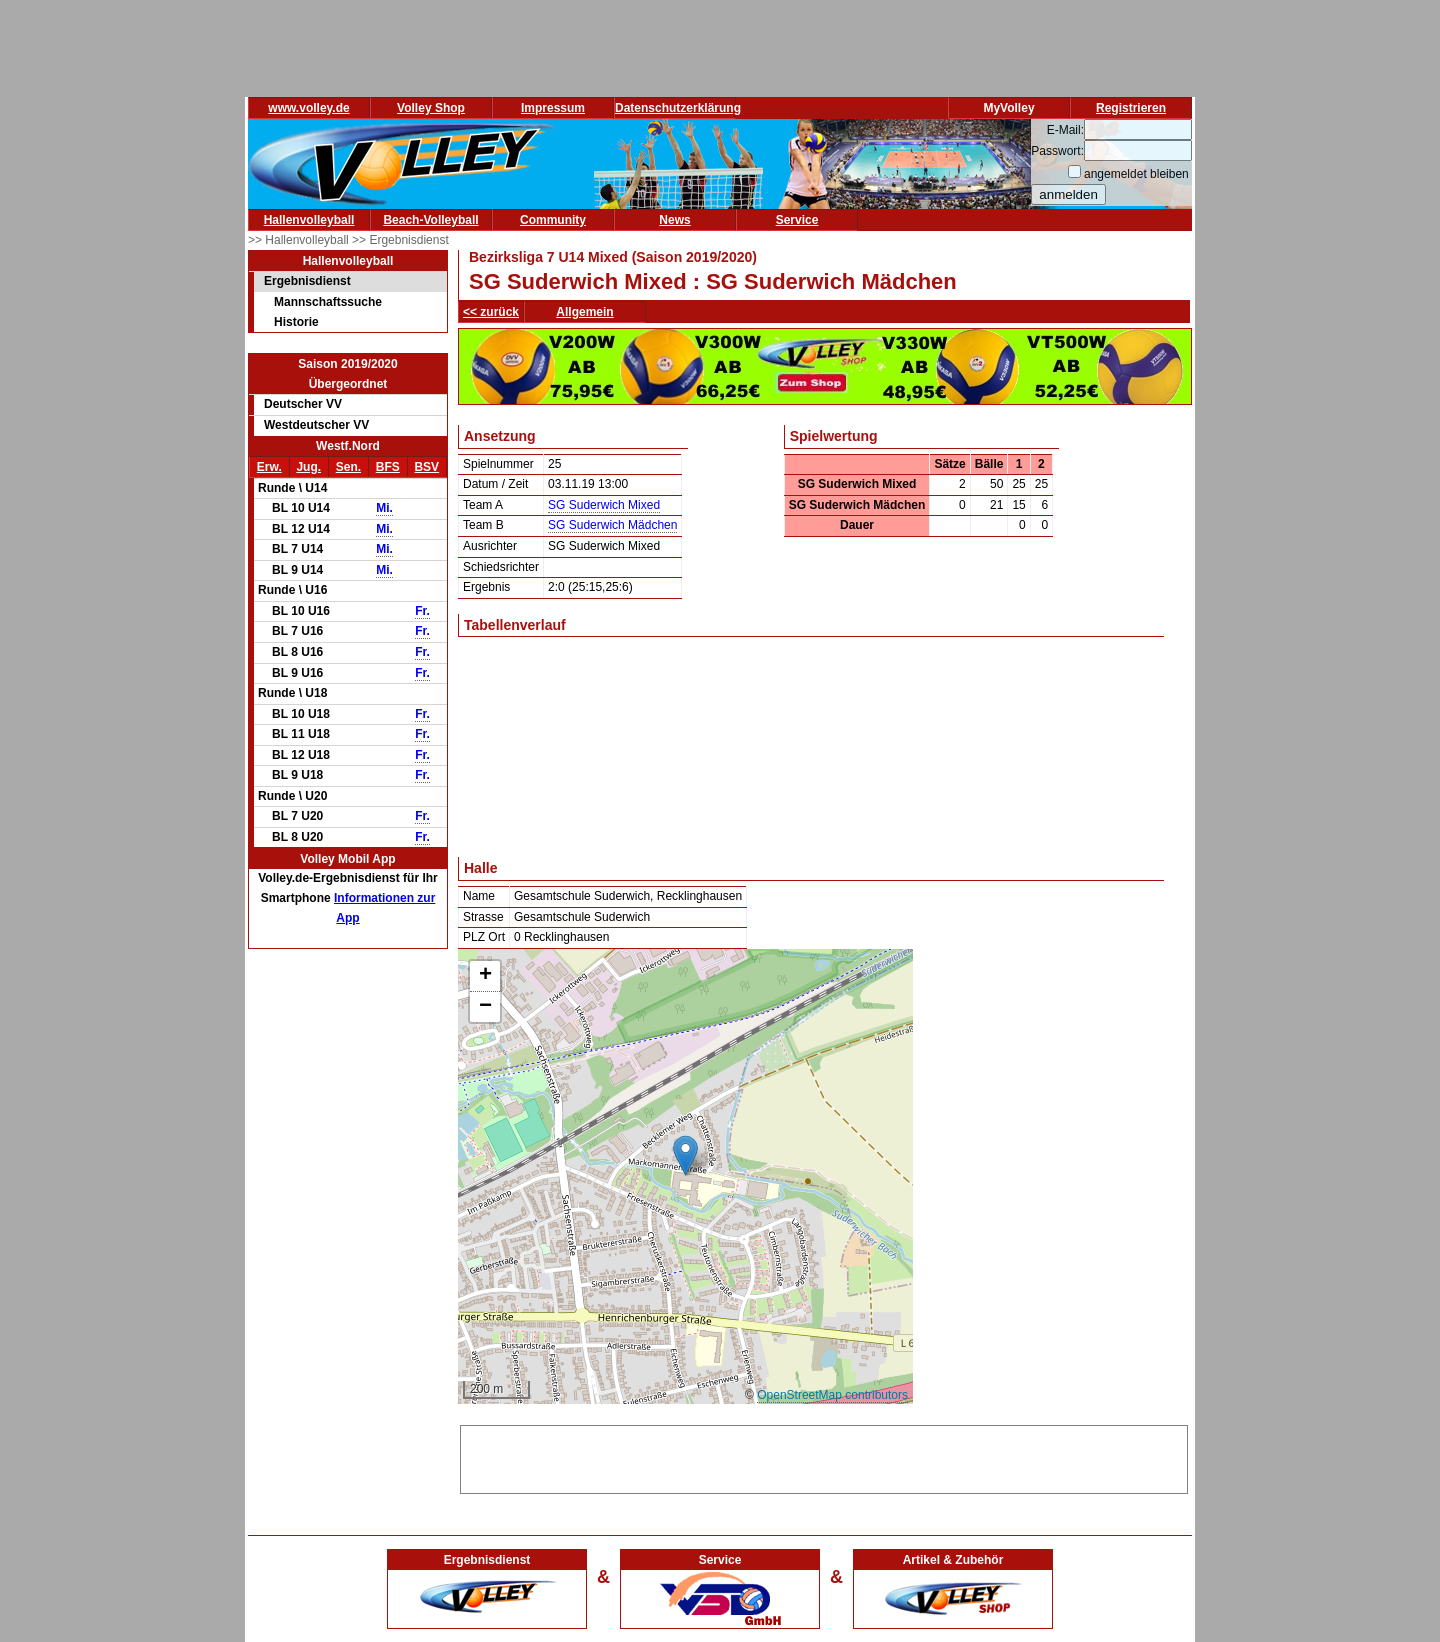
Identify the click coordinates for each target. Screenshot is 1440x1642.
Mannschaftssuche (328, 302)
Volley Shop (431, 108)
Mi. (384, 508)
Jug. (308, 467)
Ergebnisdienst (307, 281)
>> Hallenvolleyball (300, 240)
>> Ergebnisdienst (400, 240)
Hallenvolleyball (309, 220)
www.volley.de (308, 108)
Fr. (422, 611)
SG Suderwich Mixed (604, 505)
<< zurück (491, 312)
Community (553, 220)
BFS (388, 467)
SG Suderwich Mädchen (612, 525)
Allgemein (584, 312)
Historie (296, 322)
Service (797, 220)
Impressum (553, 108)
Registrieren (1131, 108)
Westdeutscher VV (316, 425)
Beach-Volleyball (430, 220)
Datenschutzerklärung (678, 108)
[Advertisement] (824, 1456)
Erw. (269, 467)
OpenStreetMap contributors (832, 1395)
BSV (426, 467)
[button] (685, 1155)
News (674, 220)
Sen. (348, 467)
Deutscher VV (303, 404)
